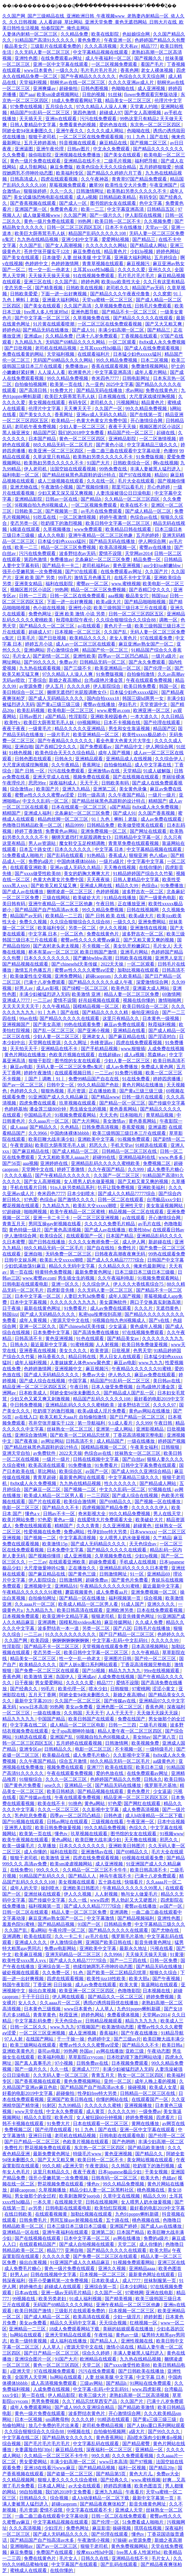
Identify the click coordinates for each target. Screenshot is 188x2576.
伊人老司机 (36, 468)
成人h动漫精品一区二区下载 (154, 1815)
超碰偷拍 (69, 88)
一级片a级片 (164, 656)
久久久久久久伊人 (150, 1507)
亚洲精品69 (159, 1574)
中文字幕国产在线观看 (74, 2564)
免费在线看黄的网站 (23, 354)
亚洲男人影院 (18, 1827)
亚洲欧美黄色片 (19, 2051)
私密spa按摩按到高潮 (101, 1314)
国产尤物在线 (165, 1930)
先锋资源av (102, 1042)
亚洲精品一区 (78, 1785)
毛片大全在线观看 (137, 481)
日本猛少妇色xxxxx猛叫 (137, 354)
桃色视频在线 (151, 2190)
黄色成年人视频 (146, 1326)
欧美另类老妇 (52, 2298)
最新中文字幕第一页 (153, 2497)
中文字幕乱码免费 (34, 2020)
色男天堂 (142, 1350)
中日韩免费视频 (26, 1404)
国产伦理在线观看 (162, 722)
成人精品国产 (110, 1441)
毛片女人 (21, 656)
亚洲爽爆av (45, 88)
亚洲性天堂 (132, 1205)
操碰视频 (137, 2087)
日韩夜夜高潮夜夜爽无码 (120, 1253)
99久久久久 (48, 1869)
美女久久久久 (73, 1350)
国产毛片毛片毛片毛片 (47, 2443)
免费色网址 (40, 613)
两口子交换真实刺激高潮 (156, 1302)
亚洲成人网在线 (96, 885)
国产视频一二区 (80, 1489)
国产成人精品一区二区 (148, 511)
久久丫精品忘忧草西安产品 (90, 2401)
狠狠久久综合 (164, 1972)
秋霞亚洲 (69, 2014)
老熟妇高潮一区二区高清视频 (139, 2395)
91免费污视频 (129, 1072)
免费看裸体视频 (123, 2014)
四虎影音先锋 (61, 1290)
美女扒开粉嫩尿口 (132, 945)
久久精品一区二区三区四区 (132, 499)
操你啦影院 (40, 154)
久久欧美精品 (128, 976)
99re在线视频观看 (162, 1670)
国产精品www (105, 1096)
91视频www (171, 1833)
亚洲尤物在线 (24, 487)
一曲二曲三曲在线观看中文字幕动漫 (124, 450)
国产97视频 (141, 2461)
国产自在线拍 (101, 1247)
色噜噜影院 (129, 1990)
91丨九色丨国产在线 (148, 136)
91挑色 (75, 1803)
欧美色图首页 (148, 2485)
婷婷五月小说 (39, 644)
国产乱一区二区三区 (54, 1030)
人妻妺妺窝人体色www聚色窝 (81, 1362)
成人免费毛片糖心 (165, 1169)
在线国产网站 (40, 2039)
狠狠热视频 (53, 1090)
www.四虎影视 (147, 2389)
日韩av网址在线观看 (68, 1821)
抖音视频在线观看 (78, 142)
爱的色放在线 (113, 124)
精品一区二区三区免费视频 (69, 547)
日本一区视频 (29, 2419)
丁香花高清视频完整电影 (139, 1435)
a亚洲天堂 (73, 2165)
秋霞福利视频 (162, 1024)
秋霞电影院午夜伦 (75, 619)
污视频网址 (127, 402)
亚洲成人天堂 (129, 2510)
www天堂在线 (29, 2111)
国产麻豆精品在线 (127, 1036)
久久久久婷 (79, 686)
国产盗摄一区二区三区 (70, 2473)
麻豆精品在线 (113, 142)
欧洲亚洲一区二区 (152, 710)
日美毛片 (26, 638)
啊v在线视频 (165, 462)
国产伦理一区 (158, 668)
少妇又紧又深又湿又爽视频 (66, 493)
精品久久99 (127, 885)
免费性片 (127, 1247)
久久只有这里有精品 (164, 281)
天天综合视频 (113, 2322)
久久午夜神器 (95, 179)
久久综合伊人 (169, 758)
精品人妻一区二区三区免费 (132, 994)
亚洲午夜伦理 (50, 148)
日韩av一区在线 (61, 499)
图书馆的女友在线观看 (113, 203)
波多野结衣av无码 (78, 553)
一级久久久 (66, 70)
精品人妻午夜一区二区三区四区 (130, 1731)
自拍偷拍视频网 (31, 384)
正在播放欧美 (103, 1090)
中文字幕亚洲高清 (126, 209)
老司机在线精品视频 (56, 348)
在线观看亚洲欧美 (29, 867)
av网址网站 (52, 1441)
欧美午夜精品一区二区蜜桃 (78, 1211)
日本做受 (51, 257)
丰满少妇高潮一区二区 (121, 330)
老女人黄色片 (123, 638)
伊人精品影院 (62, 2395)
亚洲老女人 (94, 1036)
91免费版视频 (150, 456)
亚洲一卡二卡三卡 (52, 1217)
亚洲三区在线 (38, 281)
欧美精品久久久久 (88, 638)
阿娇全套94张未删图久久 (28, 130)
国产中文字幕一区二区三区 (43, 317)
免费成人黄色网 (157, 1066)
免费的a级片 (41, 861)
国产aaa (26, 94)
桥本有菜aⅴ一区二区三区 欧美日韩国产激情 (73, 952)
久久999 (136, 1169)
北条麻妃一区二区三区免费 (103, 559)
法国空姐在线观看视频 (73, 468)
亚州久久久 (160, 269)
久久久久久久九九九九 (73, 1302)
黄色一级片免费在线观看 (36, 160)
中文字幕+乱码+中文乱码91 (120, 1640)
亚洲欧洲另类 (120, 1610)
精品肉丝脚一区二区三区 (63, 819)
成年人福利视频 (31, 1362)
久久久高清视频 (101, 46)
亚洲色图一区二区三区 (119, 1706)
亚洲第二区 (105, 788)
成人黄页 (96, 2111)
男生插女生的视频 (88, 1109)
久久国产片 (157, 571)
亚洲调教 (47, 1622)
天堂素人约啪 (144, 106)
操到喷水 (50, 1888)
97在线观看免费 (156, 638)
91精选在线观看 (151, 1145)
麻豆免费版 (62, 166)
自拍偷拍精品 (118, 764)
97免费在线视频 (26, 106)
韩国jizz (159, 595)
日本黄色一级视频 (161, 1018)
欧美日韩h (174, 1779)
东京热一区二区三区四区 (156, 124)
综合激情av (22, 788)
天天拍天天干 (24, 1048)
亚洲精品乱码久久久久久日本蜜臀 (134, 1567)
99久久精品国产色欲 (98, 1084)
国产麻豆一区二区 (43, 1489)
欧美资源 (100, 1350)
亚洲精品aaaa (142, 2268)
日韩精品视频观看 (104, 2020)
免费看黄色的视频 (78, 124)
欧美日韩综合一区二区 (145, 1006)
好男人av (24, 988)
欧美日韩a (172, 2045)
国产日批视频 (18, 348)
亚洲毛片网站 (134, 952)
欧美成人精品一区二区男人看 (54, 1495)
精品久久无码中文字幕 (72, 1266)
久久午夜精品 (65, 764)
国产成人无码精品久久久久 (56, 698)
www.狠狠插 (133, 1048)
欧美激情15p (55, 1543)
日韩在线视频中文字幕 (96, 1459)
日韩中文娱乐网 (21, 1260)
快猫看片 (134, 1882)
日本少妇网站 (134, 2286)
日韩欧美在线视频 (85, 287)
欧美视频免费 (145, 1743)
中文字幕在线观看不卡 (89, 2510)
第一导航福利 (91, 1423)
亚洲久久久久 (161, 1604)
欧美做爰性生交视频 (31, 976)
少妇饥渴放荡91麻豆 (25, 1266)
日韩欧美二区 (29, 511)
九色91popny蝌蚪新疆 (139, 2008)
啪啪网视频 (36, 1211)
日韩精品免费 (101, 825)
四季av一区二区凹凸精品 (123, 656)
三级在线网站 (56, 897)
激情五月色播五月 (93, 577)
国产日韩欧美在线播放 (141, 2371)
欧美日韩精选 (61, 1791)
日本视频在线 (112, 396)
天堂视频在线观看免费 (105, 1646)
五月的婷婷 (148, 535)
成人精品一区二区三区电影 (78, 1725)
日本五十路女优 (36, 849)
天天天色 (108, 1115)
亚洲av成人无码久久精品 (102, 414)
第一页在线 (21, 1272)
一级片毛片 (59, 734)
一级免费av (150, 2111)
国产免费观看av (96, 746)
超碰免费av (97, 1580)
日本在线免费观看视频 (160, 1610)
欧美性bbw (139, 1229)
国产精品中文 (129, 746)
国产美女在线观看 (123, 154)
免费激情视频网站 (150, 366)
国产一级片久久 (106, 215)
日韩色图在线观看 (34, 758)
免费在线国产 (132, 1718)
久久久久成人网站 (106, 130)
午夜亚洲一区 (118, 40)
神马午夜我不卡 (116, 1875)
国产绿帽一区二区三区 (85, 988)
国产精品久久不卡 (61, 1507)
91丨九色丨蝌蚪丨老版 (114, 819)
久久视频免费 (158, 221)
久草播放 (47, 1845)
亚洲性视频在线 (137, 2340)
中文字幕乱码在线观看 (96, 2443)
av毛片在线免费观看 (102, 511)
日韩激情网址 (90, 191)
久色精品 (70, 1127)
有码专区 (148, 197)
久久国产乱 (31, 245)
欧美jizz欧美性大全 (121, 281)
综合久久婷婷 (96, 2353)
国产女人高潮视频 (143, 112)
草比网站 (47, 1471)
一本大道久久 (144, 716)
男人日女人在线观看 (120, 1356)
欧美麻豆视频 (29, 1954)
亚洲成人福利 (38, 813)
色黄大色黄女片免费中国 (102, 420)
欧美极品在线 (56, 1755)
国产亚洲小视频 (94, 1030)
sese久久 (53, 1785)
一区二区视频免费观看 (114, 64)
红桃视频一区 (144, 2322)
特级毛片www (87, 2153)
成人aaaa (18, 1127)
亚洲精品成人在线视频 (129, 758)
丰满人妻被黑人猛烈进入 (156, 468)
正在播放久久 (82, 1567)
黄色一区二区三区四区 (82, 438)
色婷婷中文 (37, 263)
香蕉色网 (129, 70)
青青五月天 (14, 1223)
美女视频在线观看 (47, 402)
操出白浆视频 (42, 1990)
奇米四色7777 (105, 378)
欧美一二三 (93, 209)
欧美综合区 (52, 1235)
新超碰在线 (160, 1241)
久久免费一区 (56, 1972)
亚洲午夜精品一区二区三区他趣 (101, 535)
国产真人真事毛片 (34, 2063)
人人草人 (105, 2008)
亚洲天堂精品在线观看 (68, 2334)
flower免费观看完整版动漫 (151, 94)
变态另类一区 (18, 287)
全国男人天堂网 (31, 2377)
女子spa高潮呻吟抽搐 (73, 1731)
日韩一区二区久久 (29, 2026)
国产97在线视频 (135, 474)
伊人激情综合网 (21, 1235)
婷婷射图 (153, 2316)
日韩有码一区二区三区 (114, 2177)
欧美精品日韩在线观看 (128, 529)
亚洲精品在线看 (129, 1030)
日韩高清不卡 (29, 1338)
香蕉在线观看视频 (110, 366)
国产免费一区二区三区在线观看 (47, 1670)
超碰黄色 (143, 1525)
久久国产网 (75, 215)
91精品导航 (172, 2032)
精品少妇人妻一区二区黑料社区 (102, 2190)
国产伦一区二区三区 (156, 1658)
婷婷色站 (11, 330)
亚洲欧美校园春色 (109, 716)
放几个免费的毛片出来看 (54, 2425)
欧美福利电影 (52, 2057)
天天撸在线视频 (120, 867)
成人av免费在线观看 (162, 819)
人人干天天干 (120, 1712)
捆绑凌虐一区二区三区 (70, 891)
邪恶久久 (98, 1145)
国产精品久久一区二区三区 (47, 625)
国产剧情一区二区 (52, 656)
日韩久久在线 (95, 2558)
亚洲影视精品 (150, 1429)
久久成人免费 (149, 1622)
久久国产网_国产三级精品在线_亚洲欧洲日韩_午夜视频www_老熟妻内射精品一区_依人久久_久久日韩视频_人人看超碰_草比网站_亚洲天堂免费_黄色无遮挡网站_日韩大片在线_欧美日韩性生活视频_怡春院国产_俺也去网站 (93, 22)
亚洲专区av (30, 1749)
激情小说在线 (120, 2347)
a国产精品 (56, 716)
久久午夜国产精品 (127, 795)
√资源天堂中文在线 (70, 1320)
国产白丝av (133, 1459)
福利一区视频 (132, 2467)
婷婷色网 (90, 281)
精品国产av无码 (148, 287)
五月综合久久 (59, 106)
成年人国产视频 (114, 752)
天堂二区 (127, 2244)
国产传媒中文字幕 (166, 1103)
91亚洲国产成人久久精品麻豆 (58, 1096)
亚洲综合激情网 (31, 1435)
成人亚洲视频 (151, 88)
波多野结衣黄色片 (87, 2413)
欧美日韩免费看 (140, 686)
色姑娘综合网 (136, 34)
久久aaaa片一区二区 (49, 1121)
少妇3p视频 (142, 251)
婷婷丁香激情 (29, 831)
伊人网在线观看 (69, 1996)
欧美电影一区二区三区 (71, 710)
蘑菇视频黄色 (79, 1592)
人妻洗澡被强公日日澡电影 (124, 493)
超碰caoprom (99, 976)
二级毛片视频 (118, 160)
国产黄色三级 (82, 1574)
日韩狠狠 (171, 1447)
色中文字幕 (151, 203)
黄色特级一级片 (25, 1229)
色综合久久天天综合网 (142, 76)
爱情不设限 (111, 553)
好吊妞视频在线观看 (99, 1000)
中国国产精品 (52, 1718)
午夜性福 (104, 2334)
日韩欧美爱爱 (24, 293)
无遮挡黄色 (168, 1308)
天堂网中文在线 (38, 1169)
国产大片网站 (86, 1121)
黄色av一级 (127, 2334)
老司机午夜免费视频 (36, 426)
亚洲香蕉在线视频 (38, 1350)
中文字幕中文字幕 (146, 861)
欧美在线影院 (105, 34)
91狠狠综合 (31, 1779)
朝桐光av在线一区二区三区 (78, 82)
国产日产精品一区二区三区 (138, 1417)
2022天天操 (112, 964)
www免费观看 (89, 529)
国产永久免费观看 (147, 662)
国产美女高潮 (47, 1024)
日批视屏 (121, 1350)
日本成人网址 (52, 2485)
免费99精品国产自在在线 (94, 1078)
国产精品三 (144, 239)
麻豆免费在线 (87, 251)
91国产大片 (99, 462)
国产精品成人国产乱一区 (129, 1392)
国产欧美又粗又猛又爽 (54, 885)
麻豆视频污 (139, 263)
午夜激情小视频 (57, 487)
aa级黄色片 (165, 1761)
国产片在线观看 (45, 1501)
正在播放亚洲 (132, 903)
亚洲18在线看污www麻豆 (50, 2467)
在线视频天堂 (69, 2202)
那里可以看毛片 (128, 487)
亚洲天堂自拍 (16, 1453)
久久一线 (78, 1900)
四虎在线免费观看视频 (139, 1042)
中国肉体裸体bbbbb (77, 861)
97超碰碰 (12, 1211)
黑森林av (157, 1054)
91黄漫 (177, 1954)
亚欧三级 (135, 2051)
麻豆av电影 (22, 1066)
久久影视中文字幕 (132, 1755)
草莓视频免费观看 (68, 185)
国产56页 (11, 1163)
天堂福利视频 (33, 82)
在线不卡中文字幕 (133, 577)
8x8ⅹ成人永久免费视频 (162, 342)
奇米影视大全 (92, 1513)
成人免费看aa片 (112, 1592)
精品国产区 (44, 432)
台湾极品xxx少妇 (164, 1199)
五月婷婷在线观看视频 (79, 1743)
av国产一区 (97, 1471)
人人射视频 (108, 1344)
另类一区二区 (82, 927)
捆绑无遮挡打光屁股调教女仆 (77, 692)
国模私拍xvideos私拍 (80, 1622)
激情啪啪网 (170, 1000)
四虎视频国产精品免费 (105, 1507)
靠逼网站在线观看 (160, 1984)
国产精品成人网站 (149, 245)
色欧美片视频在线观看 (72, 1054)
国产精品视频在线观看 (25, 964)
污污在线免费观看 (99, 118)
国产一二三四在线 (129, 1960)
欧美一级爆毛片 (19, 1845)
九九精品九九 (29, 342)
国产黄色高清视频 (63, 1229)
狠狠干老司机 (42, 136)
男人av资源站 (42, 843)
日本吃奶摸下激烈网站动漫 (134, 2057)
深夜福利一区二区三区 (109, 2449)
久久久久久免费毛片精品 (110, 1223)
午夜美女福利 (144, 1447)
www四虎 (99, 1900)
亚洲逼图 (24, 148)
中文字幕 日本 (110, 849)
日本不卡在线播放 (124, 227)
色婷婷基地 (15, 1109)
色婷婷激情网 (65, 263)
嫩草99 (96, 185)
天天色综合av (143, 1543)
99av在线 (28, 1018)
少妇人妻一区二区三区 (82, 426)
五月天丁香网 (42, 1694)
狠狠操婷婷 (36, 191)
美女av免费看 (79, 1706)
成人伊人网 (134, 1241)
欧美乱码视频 (31, 710)
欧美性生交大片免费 (126, 185)
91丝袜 (115, 94)
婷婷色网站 (167, 251)
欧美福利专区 (70, 173)
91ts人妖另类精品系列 (73, 1187)
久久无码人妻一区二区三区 (43, 52)
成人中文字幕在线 (154, 764)
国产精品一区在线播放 (82, 1598)
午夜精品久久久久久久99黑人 (132, 1888)
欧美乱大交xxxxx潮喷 (95, 1205)
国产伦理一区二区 (166, 2135)
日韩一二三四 (33, 595)
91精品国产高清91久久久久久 (45, 40)
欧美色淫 (121, 988)
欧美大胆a (139, 1978)
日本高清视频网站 (150, 1646)
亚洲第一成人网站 (115, 1429)
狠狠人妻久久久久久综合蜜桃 (68, 2479)
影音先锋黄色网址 (137, 1616)
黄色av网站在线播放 (150, 1410)
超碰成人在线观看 (63, 2286)
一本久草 (43, 2202)
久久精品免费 (75, 34)
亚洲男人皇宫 (169, 958)
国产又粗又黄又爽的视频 (149, 939)
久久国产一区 (109, 408)
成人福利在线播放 (69, 2340)
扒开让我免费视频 (116, 1187)
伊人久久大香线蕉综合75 (139, 1284)
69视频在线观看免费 (143, 1857)
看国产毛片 (153, 64)
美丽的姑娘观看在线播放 (128, 2328)
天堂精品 (132, 770)
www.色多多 (171, 1157)
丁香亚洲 (42, 1984)
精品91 (161, 474)
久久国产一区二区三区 (117, 1175)
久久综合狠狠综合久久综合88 (126, 619)
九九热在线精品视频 (38, 239)
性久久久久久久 (120, 1483)
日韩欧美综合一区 (132, 462)
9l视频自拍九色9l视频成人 (42, 505)
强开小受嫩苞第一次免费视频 (32, 571)
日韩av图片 (79, 148)
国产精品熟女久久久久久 (68, 2437)
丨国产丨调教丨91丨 (45, 1078)
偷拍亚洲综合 (145, 1012)
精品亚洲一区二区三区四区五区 (35, 1386)
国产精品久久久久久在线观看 (143, 317)
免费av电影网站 (60, 1948)
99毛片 (65, 577)
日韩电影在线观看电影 (25, 1284)
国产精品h (91, 499)
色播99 (170, 450)
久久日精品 (172, 716)
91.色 (78, 1972)
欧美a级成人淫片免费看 (102, 1410)
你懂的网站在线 (112, 2099)
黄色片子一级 (118, 625)
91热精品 (96, 855)
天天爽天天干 (78, 408)
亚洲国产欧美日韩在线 (109, 1942)
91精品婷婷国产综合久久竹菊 (143, 873)
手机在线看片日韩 (29, 1187)
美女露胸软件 (113, 1302)
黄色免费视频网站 (83, 2081)
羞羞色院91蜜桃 (19, 1924)
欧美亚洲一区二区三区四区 (56, 450)
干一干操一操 (71, 2039)
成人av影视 (48, 988)
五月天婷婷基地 (40, 142)
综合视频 (153, 1598)
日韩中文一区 (60, 1084)
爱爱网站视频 (116, 239)
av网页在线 (173, 2123)
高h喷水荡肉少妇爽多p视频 (155, 2437)
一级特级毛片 (160, 1749)
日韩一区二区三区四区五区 (75, 227)
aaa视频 (115, 595)
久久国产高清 (78, 305)
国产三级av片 (127, 2039)
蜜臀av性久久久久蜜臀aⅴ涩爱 (45, 795)
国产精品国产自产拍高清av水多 (47, 909)
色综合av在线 (144, 517)
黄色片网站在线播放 (25, 1054)
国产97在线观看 (81, 571)
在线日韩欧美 (18, 2214)
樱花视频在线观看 (21, 1205)
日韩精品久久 (58, 1749)
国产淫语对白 (162, 1036)
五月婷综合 (166, 257)
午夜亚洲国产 (164, 185)
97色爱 (31, 1199)
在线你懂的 (151, 867)
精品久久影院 (38, 2117)
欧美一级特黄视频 (29, 2340)
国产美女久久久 (36, 414)
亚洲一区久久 (65, 1284)
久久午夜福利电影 (116, 1278)
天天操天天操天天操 (49, 275)
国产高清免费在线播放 (96, 1332)
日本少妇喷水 (81, 1193)
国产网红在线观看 (143, 1803)
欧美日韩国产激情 (34, 2310)
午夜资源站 (21, 1145)
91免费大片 (62, 390)
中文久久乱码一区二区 (45, 801)
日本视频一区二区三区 (78, 631)
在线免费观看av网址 (62, 58)
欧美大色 (150, 2177)
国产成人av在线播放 (23, 891)
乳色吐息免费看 (31, 1815)
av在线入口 (26, 1417)
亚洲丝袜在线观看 (43, 1894)
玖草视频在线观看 (78, 1103)
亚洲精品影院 (122, 438)
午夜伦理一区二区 (67, 1930)
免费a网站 (74, 1531)
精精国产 (157, 801)
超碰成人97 (110, 112)
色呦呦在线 (123, 88)
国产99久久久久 (40, 662)
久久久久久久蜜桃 (103, 2105)
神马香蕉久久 (52, 1356)
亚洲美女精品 (29, 583)
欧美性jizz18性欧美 (107, 1978)
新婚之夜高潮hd (65, 680)
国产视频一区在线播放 (158, 1501)
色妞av (169, 2177)
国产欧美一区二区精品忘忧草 (80, 1435)
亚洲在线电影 (160, 2292)
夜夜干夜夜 (14, 728)
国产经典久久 (24, 1688)
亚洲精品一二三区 (28, 2328)
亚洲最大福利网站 (133, 257)
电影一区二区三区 (21, 1507)
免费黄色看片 (64, 209)
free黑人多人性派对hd (46, 311)
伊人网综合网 (152, 541)
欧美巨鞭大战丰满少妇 (51, 1139)
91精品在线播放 (120, 897)
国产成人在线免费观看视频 (152, 348)
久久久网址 (76, 1042)
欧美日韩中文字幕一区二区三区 (118, 523)
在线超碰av (110, 1054)
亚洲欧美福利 (151, 1187)
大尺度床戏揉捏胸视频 (152, 396)
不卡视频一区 (96, 945)
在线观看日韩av (168, 1229)
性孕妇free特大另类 (108, 1531)
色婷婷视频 (108, 891)
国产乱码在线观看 (66, 855)
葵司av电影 (49, 2051)
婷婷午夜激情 (113, 517)
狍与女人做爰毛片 (140, 1894)
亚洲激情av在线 (104, 770)
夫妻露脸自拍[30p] (34, 2449)
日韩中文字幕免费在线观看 (149, 1465)
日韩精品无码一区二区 (103, 662)
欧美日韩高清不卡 (149, 1869)
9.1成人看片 (121, 1423)
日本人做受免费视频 (112, 1386)
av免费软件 (45, 1453)
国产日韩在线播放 (47, 1241)
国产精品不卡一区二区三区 (130, 311)
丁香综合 (37, 680)
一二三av (42, 1000)
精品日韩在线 (82, 1356)
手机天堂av (122, 1145)
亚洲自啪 (24, 746)
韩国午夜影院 (16, 1984)
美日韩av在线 (167, 1380)
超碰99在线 (104, 1157)
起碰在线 (166, 432)
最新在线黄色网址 (43, 1308)
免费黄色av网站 (61, 831)
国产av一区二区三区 (23, 1084)
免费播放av (77, 366)
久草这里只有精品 (52, 456)
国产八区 (122, 1628)
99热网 (84, 221)
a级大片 (137, 2431)
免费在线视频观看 (34, 1525)
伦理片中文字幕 (45, 408)
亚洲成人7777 (16, 1000)
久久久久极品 (18, 1175)
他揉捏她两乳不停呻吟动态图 (103, 1966)
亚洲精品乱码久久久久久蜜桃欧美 (106, 1163)
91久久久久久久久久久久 (71, 1634)
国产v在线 (159, 1320)
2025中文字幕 (119, 384)
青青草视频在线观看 (103, 263)
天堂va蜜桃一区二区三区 (107, 299)
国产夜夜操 (27, 1441)
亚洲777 (95, 1767)
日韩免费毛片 (33, 2220)
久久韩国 (73, 1712)
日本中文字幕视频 (29, 1302)
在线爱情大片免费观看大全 (105, 1519)
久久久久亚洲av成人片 (131, 82)
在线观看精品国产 (38, 2244)
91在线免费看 (136, 1078)
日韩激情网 (71, 1580)
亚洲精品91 (66, 1586)
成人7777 (132, 2280)
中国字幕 (78, 1380)
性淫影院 (78, 716)
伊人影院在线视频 (144, 215)
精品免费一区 (147, 559)
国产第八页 (165, 1737)
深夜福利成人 (63, 782)
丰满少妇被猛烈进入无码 (44, 994)
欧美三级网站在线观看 (33, 2045)
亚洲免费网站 (152, 921)
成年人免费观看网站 (31, 2407)
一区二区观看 (122, 342)
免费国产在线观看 (55, 2552)
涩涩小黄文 (164, 1688)
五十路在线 (110, 1882)
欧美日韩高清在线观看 (80, 1610)
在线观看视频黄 (51, 2214)
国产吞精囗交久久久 (150, 589)
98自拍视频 (31, 2491)
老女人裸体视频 (157, 70)
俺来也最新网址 (150, 1266)
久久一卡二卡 (69, 1936)
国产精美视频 (49, 287)
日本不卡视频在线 (123, 722)
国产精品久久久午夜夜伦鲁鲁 (120, 293)
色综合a (150, 885)
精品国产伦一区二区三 (130, 432)
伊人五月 (55, 686)
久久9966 (38, 1133)
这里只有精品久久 (121, 1018)
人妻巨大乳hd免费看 (85, 1296)
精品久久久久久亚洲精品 (80, 728)
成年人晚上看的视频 (156, 2081)
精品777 (149, 46)
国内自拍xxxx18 (103, 698)
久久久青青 (88, 1525)
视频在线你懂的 (139, 1000)
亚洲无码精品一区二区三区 (73, 1954)
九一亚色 (95, 384)
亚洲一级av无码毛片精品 (66, 2292)
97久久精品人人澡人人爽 (102, 106)
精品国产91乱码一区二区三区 (40, 112)
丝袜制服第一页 (160, 2280)
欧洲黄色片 (80, 372)
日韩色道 (113, 1815)
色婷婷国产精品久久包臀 (160, 40)
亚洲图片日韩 (118, 1658)
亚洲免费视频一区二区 (104, 831)
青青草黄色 (45, 2014)
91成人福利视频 (86, 2298)
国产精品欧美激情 (147, 2147)
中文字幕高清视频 (78, 1537)
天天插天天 (31, 118)
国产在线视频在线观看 (136, 776)
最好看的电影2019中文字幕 (157, 2208)
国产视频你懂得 (93, 487)
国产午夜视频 (166, 1978)
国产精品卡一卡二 (61, 565)
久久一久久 (62, 191)
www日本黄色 (38, 70)
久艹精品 (162, 1537)
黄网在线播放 (145, 2123)
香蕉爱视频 (134, 1127)
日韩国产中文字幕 (165, 1260)
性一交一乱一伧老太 (49, 269)
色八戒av (158, 855)
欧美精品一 (62, 420)
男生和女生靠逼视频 (129, 728)
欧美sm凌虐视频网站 (58, 94)
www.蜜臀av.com (114, 710)
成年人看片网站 (151, 372)
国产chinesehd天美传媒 (74, 964)
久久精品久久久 (114, 1266)
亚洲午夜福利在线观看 (65, 2232)
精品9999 (75, 825)
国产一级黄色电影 (158, 897)
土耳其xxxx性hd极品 (94, 269)
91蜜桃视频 (82, 1344)
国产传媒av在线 (120, 1700)
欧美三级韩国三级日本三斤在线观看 (131, 607)
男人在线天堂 (167, 1513)
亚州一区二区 (118, 2081)
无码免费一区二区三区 (68, 1253)
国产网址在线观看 (149, 831)
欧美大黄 (129, 1984)
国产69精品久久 (116, 1501)
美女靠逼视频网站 (165, 1205)
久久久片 (144, 1308)
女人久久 (28, 2002)
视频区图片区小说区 (160, 426)
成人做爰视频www (42, 215)
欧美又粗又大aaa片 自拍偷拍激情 (74, 1417)
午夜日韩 (105, 903)
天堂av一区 (157, 227)
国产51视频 (94, 1670)
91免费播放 (172, 885)
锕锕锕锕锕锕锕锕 (71, 1640)
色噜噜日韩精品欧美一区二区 (32, 825)
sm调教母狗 (57, 2419)
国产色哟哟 (124, 2141)
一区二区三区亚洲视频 (96, 1217)
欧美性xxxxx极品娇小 (144, 734)
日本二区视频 (155, 360)
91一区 (137, 1574)
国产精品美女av (123, 1338)
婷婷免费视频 (160, 1996)
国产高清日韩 (33, 390)
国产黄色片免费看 (130, 1580)
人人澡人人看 (52, 372)
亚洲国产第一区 (31, 209)
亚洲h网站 (34, 650)
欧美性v (13, 722)
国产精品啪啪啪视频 (145, 601)
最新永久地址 (133, 1948)
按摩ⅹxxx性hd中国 (95, 2552)
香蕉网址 (64, 414)
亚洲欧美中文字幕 (96, 1139)
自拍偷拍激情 (141, 674)
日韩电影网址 (136, 378)
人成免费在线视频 (166, 1048)
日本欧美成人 (33, 1392)
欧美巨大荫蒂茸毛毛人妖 (40, 233)
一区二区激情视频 (158, 438)
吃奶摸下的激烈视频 (62, 523)
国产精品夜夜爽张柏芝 (103, 2504)
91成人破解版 (157, 770)
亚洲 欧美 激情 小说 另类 (80, 613)
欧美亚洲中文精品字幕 (65, 1616)
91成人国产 (133, 1604)
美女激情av (115, 1121)
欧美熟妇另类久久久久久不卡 (137, 191)
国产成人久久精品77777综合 (127, 1193)
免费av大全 (94, 1374)
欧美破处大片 (87, 897)
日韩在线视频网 (143, 909)
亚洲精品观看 (89, 758)
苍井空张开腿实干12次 (47, 251)
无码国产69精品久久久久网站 (75, 342)
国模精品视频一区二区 (96, 1006)
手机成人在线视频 (138, 1561)
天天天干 (95, 1712)
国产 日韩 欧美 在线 (106, 915)
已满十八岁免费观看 (97, 336)
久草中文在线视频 (122, 2196)
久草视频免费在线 (114, 305)
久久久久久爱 (132, 269)
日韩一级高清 (91, 795)
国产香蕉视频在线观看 (33, 203)
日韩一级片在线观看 (143, 1096)
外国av (87, 2051)
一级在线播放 (141, 1441)
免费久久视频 (33, 921)
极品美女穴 (16, 46)
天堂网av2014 (138, 553)
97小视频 (64, 2063)
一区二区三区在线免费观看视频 (92, 136)
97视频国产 (88, 2026)
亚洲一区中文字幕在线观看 (61, 64)
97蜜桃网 (141, 1688)
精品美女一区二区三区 (128, 100)
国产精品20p (162, 2467)
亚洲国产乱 (62, 1737)
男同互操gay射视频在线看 (55, 1223)
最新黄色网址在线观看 (82, 1477)
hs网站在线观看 (26, 2334)
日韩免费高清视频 (101, 1127)
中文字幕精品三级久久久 (153, 444)
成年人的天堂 (24, 1888)
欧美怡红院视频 (111, 2208)
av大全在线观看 (84, 2485)
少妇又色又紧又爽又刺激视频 (40, 1398)
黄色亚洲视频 (127, 565)
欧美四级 (40, 1640)
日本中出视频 (171, 1821)
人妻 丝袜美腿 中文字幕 (87, 257)
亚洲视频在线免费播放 (78, 154)
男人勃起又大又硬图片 (134, 1900)
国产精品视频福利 (136, 1918)
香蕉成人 (117, 855)
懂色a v (33, 1513)
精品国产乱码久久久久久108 (97, 233)
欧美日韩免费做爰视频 (145, 1344)
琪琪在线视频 (148, 2528)
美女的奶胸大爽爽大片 (87, 873)
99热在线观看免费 (83, 1024)
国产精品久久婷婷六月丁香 (115, 173)
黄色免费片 (89, 40)
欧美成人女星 (163, 2087)
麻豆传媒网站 (118, 1622)
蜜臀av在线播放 (155, 547)
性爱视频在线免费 (43, 1531)
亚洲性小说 (79, 607)
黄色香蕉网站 (123, 1109)
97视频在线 (160, 1489)
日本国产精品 (42, 438)
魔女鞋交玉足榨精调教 (82, 843)
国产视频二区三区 (149, 142)
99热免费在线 (113, 468)
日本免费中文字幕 (52, 1332)
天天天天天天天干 (21, 1006)
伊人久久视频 (113, 927)
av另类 (35, 2208)
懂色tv (61, 1833)
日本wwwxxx (143, 1531)
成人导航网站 (33, 166)
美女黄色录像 (133, 788)
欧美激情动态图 (118, 2026)
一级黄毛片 (40, 728)
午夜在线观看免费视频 (149, 680)
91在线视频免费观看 (94, 275)
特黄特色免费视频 (54, 1272)
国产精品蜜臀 (136, 2443)
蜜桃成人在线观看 (29, 2570)
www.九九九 (151, 1362)
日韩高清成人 (24, 179)
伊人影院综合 (107, 686)
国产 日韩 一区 (30, 770)
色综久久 (138, 1827)
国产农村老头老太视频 (56, 945)
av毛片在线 (150, 1223)
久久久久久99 (165, 1640)
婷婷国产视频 (171, 1441)
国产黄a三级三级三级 (58, 704)
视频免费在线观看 (92, 776)
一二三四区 (98, 1495)
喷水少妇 (98, 1688)
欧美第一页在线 (66, 384)
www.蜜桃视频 (126, 583)
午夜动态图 (158, 2051)
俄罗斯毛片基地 (161, 1785)
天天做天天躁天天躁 (158, 1712)
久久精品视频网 (19, 2479)
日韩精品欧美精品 (118, 197)
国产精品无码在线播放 (46, 330)
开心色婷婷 (159, 487)
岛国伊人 (65, 1676)
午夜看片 (134, 2491)
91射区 (49, 2105)
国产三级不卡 (78, 668)
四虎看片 (166, 2117)
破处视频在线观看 (21, 1972)
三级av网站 (92, 2383)
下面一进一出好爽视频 (64, 293)
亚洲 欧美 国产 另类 (35, 577)
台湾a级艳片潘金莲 (104, 680)
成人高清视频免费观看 (54, 2383)
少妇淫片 (54, 2528)
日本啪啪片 (132, 1115)
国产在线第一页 (146, 414)
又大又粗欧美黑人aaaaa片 (64, 1157)
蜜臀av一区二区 (92, 583)
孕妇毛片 (128, 704)
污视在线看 (162, 1948)
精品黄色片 (116, 251)
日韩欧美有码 (115, 782)
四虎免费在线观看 (38, 1103)
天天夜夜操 (99, 879)
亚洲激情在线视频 (149, 927)
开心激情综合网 (147, 420)
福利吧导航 (147, 160)
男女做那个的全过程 (36, 2196)
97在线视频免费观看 (143, 1332)
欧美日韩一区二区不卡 (118, 221)
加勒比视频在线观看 (138, 970)
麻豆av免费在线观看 (125, 1024)
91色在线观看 (90, 1338)
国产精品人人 (82, 1875)
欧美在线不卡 (134, 505)
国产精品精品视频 (56, 1924)
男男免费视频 (45, 2401)
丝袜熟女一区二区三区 (70, 1429)
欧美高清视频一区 (118, 547)
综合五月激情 (73, 1761)
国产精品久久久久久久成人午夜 (101, 982)
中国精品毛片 (38, 1115)
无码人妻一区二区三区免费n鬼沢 (70, 1066)
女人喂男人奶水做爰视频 (89, 1181)
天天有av (129, 46)
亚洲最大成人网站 (151, 988)
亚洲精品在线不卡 (83, 160)
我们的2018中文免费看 (81, 432)
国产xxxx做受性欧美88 (38, 873)
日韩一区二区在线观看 (121, 1199)
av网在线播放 (109, 2051)
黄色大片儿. (141, 2473)
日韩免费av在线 (92, 2063)
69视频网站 (89, 722)
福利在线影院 (59, 583)
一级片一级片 (162, 795)
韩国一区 (169, 686)
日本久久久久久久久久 (47, 958)
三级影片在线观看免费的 (56, 46)
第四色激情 (85, 112)
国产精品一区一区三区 (122, 1103)
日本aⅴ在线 (27, 2292)
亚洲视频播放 (138, 2105)
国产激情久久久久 (77, 1199)
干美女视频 (157, 2171)
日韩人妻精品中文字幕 (33, 124)
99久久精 (51, 2165)
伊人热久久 (120, 1374)
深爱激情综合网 (152, 982)
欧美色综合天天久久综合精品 (106, 166)
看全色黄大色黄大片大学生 (124, 740)
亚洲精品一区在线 (21, 2232)
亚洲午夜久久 (70, 130)
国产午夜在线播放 (140, 2032)
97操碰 (120, 2540)
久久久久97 (165, 1404)
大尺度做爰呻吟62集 (45, 1567)
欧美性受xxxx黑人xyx (24, 1960)
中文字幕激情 (101, 1918)
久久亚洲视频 (116, 1525)
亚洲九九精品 (76, 788)
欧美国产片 (48, 788)
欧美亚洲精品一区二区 (118, 668)
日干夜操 (12, 1308)
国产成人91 (84, 330)
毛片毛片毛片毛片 (99, 70)
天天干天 (89, 782)
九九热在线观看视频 (40, 668)
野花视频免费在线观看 (48, 2147)
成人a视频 (86, 197)
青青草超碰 (45, 1477)
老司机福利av (96, 565)
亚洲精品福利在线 (137, 1157)
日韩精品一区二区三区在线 (130, 1151)
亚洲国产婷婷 (124, 2226)
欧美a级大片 (109, 601)
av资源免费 (31, 686)
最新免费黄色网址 (94, 1272)
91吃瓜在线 (45, 517)
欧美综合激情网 (80, 1501)
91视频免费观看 (134, 1139)
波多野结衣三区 (134, 1404)
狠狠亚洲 (138, 855)
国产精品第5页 (111, 2473)
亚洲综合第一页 (54, 1966)
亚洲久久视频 (112, 2268)
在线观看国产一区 (85, 1235)
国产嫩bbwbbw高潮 (93, 958)
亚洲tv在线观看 (61, 118)
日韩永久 (64, 758)
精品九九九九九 (125, 1670)
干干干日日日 (36, 1996)
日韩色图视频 (95, 88)
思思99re (37, 782)
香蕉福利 (109, 2032)
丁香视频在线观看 (139, 336)
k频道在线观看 (25, 529)
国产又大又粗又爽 (164, 323)
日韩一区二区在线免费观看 (78, 595)
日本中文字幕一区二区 (38, 1296)
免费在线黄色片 (162, 390)
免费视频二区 (157, 1163)
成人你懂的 (36, 1851)
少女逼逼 (118, 1326)
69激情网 (171, 994)
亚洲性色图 (27, 58)
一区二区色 (72, 933)
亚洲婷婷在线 (54, 1163)
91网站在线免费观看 (151, 2383)
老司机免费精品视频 (103, 2425)
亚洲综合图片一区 (34, 2359)
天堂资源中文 (154, 704)
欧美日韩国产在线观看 (91, 1718)
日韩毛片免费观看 (154, 305)
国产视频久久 (148, 58)
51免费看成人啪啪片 (23, 855)
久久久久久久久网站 (107, 245)
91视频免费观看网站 (76, 1115)
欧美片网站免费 (19, 1519)
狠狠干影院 (40, 1060)
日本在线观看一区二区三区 (79, 807)
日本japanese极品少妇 (120, 2171)
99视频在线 (24, 2298)
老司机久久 (118, 287)
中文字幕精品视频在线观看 (101, 52)
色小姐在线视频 (49, 607)
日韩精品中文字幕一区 (137, 837)
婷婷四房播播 (167, 1078)
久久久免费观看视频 (133, 2455)
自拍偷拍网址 (42, 1598)
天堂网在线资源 (45, 1042)
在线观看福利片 (94, 354)
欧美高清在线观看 (47, 1465)
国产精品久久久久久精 (105, 1012)
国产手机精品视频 (100, 1048)
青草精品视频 (160, 1115)
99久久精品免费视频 (117, 360)
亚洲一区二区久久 (38, 1326)
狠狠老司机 (103, 1616)
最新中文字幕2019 (34, 1700)
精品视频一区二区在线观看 (136, 1211)
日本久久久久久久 (73, 849)
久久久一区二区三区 (66, 1779)
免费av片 (68, 662)
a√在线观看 (89, 625)
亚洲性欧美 (84, 656)
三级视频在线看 (108, 1821)
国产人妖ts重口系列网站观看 (89, 1664)
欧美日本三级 (150, 1767)
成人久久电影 (52, 535)
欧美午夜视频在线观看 (25, 1839)
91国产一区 (89, 1924)
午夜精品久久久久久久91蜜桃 (142, 1368)
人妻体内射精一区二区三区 (30, 34)
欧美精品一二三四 (64, 915)
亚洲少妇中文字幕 (80, 239)
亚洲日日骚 (40, 2135)
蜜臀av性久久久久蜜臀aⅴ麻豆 (91, 939)
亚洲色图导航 (85, 311)
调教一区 (169, 619)
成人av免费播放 (122, 1066)
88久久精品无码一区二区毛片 (63, 444)
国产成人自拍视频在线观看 (87, 2244)
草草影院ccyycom (86, 2057)
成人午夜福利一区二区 (108, 58)
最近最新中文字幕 (49, 1344)
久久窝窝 (162, 293)
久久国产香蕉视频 (157, 813)
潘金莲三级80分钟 (48, 1109)
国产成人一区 (73, 203)
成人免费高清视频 (141, 1809)
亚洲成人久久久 (31, 1942)
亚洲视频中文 (69, 1368)
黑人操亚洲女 (16, 432)
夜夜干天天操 (122, 426)
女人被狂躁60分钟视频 (99, 2117)
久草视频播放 (57, 529)
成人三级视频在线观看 (61, 481)
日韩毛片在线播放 (152, 1628)
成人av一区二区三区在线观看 (86, 644)
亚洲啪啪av (22, 2546)
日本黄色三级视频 (43, 2008)
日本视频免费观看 (21, 1616)
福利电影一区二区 (21, 474)
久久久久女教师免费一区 (94, 1241)
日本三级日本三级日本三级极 (145, 1272)
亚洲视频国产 (16, 1024)
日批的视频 (94, 94)
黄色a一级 (64, 1519)
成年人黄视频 (33, 1320)
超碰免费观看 (103, 1561)
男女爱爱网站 (49, 1682)
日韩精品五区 (161, 209)
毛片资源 (77, 1090)
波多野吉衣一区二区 (143, 891)
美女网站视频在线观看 (150, 2159)
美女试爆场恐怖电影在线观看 (43, 197)
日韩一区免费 (164, 1960)
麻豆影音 (101, 2528)
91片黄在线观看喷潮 (54, 323)
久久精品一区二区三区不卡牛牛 (95, 1869)
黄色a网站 (95, 1803)
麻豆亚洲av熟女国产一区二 (147, 644)
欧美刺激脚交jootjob (80, 2196)
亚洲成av (33, 336)
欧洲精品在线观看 (99, 2359)
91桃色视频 (21, 752)
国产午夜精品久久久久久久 (89, 76)
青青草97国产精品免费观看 (140, 179)
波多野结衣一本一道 (59, 1628)
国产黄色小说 (110, 444)
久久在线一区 (101, 481)
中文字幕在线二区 (29, 1725)
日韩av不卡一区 (59, 1513)
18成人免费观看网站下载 (77, 100)
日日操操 (63, 1984)
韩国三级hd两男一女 (143, 698)
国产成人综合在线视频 (42, 1380)
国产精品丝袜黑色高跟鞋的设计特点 (79, 474)
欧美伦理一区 (72, 1688)
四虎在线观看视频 (60, 179)
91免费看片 (76, 1308)
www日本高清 (33, 1706)
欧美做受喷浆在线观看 (141, 825)
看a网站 (38, 1930)
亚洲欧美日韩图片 (127, 1845)
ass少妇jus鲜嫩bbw (163, 565)
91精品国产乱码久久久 (42, 1875)
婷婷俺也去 (30, 2286)
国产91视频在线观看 (23, 1821)
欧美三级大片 (93, 2395)
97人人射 (14, 2039)
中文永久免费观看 (112, 148)
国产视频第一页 (62, 511)
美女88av (142, 1737)
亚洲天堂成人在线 (52, 776)
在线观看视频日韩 (73, 1072)
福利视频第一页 (125, 1598)
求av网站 (134, 390)
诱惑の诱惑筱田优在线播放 (111, 2002)
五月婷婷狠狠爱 (156, 166)
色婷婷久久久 (24, 1090)
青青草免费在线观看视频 (134, 843)
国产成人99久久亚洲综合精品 (141, 1471)
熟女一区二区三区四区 (141, 2075)
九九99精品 (70, 2105)
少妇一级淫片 (127, 2316)
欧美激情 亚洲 (87, 994)
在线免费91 (22, 1869)
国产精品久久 (44, 1127)
